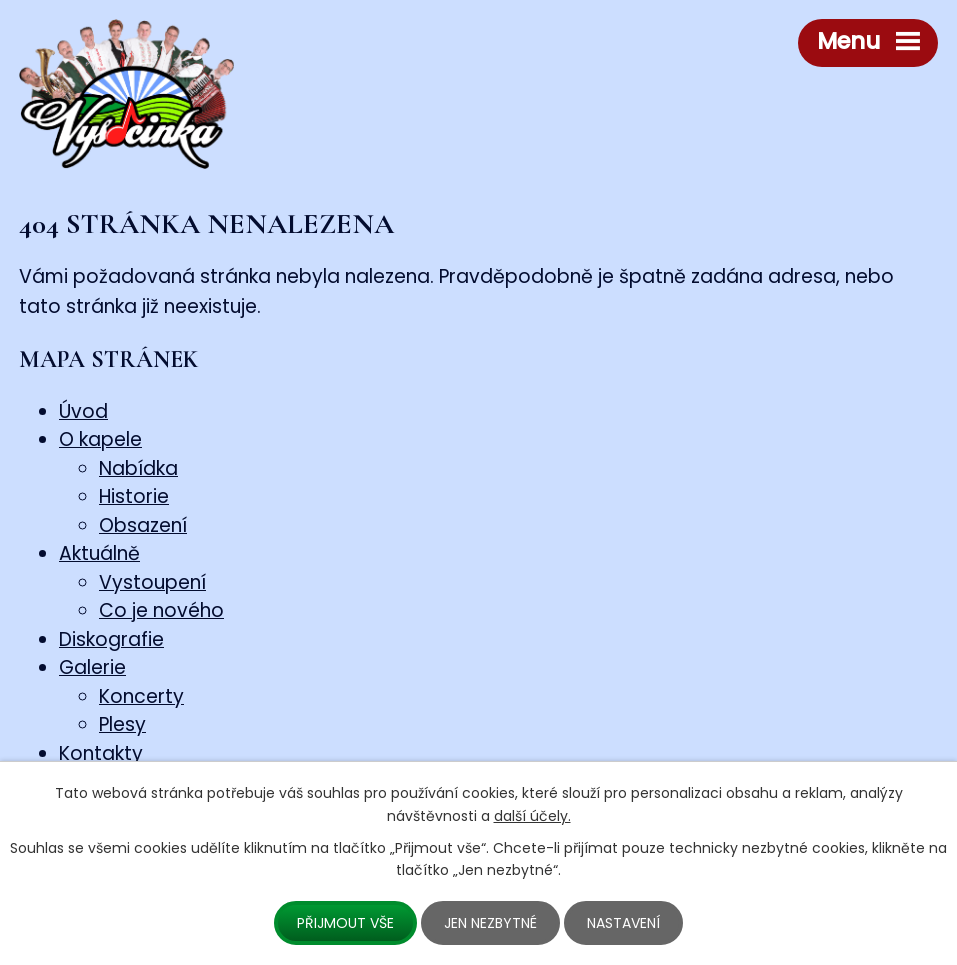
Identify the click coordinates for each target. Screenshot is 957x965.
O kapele (100, 439)
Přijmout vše (345, 923)
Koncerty (141, 696)
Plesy (122, 724)
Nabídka (138, 468)
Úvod (83, 411)
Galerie (92, 667)
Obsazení (143, 525)
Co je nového (161, 610)
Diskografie (111, 639)
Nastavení (623, 923)
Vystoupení (152, 582)
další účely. (532, 816)
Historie (134, 496)
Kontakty (101, 753)
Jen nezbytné (490, 923)
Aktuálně (99, 553)
